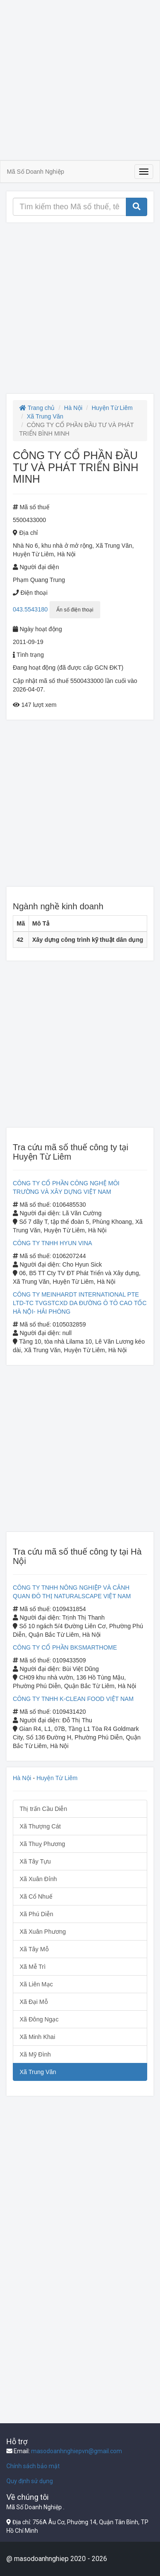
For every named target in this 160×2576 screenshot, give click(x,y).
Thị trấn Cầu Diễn (43, 1808)
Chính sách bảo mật (33, 2466)
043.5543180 (30, 608)
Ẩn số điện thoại (74, 610)
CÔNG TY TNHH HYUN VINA (52, 1243)
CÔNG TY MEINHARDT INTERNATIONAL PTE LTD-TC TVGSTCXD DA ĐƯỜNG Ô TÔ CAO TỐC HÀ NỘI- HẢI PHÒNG (80, 1303)
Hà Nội (73, 407)
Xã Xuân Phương (43, 1931)
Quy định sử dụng (29, 2481)
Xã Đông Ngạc (39, 2019)
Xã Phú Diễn (36, 1914)
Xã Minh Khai (37, 2036)
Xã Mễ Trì (33, 1966)
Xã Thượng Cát (40, 1826)
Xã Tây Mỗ (34, 1949)
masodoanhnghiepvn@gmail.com (76, 2451)
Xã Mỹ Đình (35, 2054)
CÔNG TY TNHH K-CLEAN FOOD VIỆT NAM (73, 1698)
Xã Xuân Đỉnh (38, 1879)
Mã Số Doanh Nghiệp (35, 171)
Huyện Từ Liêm (112, 407)
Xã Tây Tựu (35, 1861)
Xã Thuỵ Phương (42, 1843)
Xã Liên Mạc (36, 1984)
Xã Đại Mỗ (34, 2001)
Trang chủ (37, 407)
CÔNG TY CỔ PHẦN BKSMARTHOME (65, 1647)
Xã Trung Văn (45, 416)
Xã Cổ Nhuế (36, 1896)
